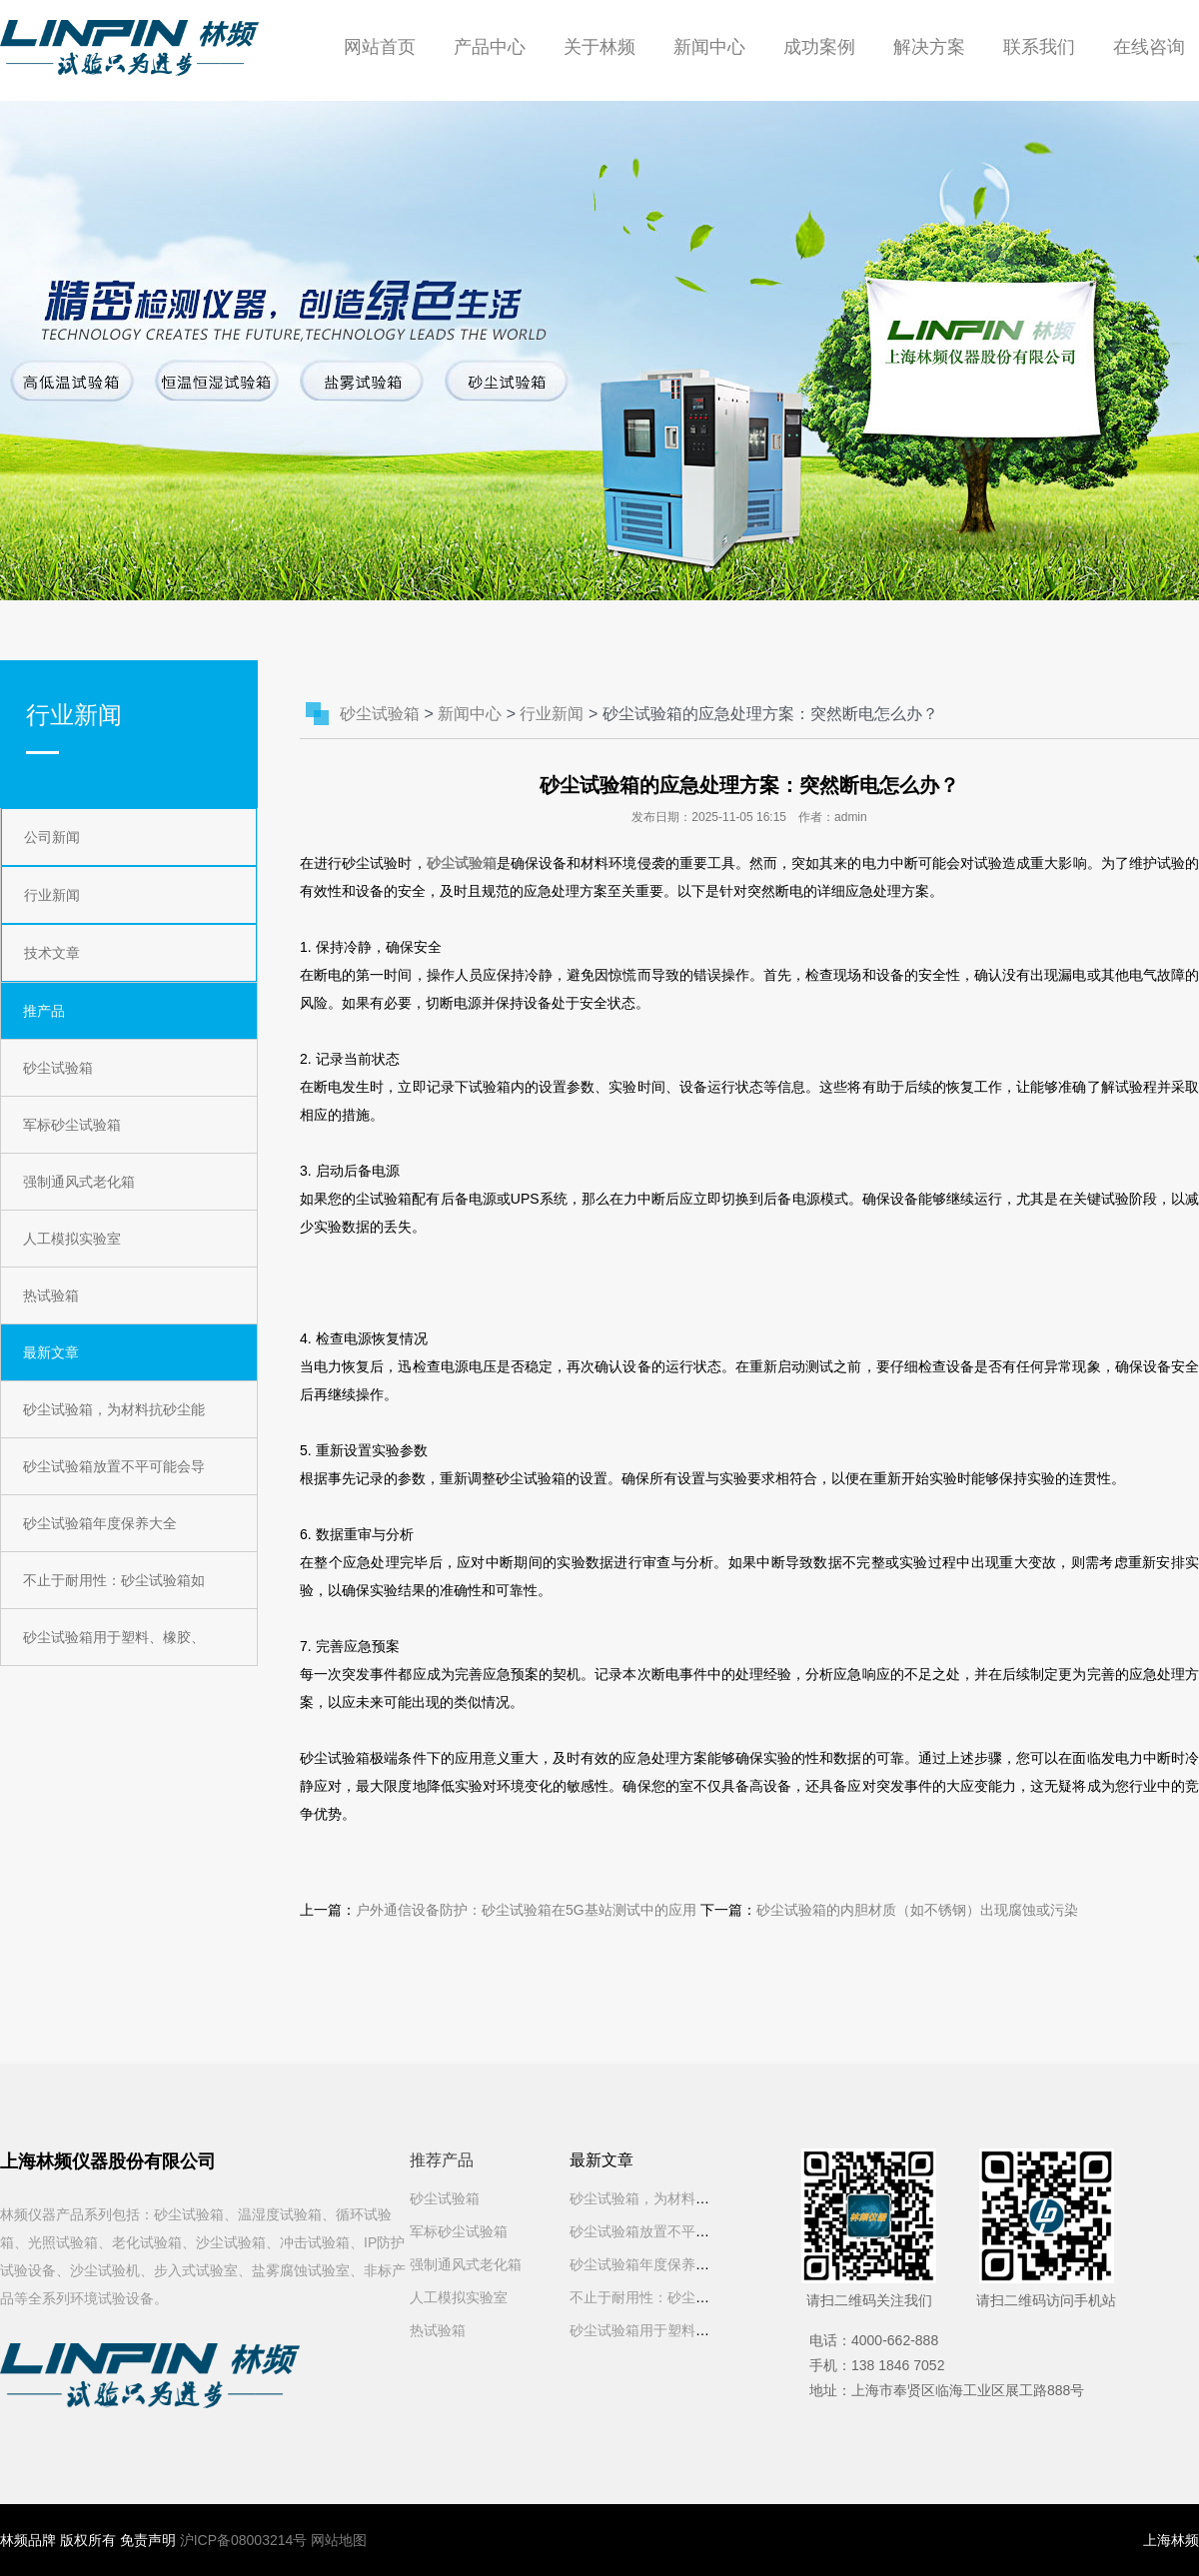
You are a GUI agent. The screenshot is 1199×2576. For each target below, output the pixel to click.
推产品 (44, 1011)
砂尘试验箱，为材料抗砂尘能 (114, 1409)
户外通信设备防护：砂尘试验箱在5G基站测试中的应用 (526, 1910)
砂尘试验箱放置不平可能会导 (114, 1466)
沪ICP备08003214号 (244, 2540)
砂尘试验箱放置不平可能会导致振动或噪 (695, 2231)
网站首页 (380, 47)
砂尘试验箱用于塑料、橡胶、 (114, 1637)
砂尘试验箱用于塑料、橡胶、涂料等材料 (695, 2330)
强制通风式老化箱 (79, 1182)
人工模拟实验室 (72, 1239)
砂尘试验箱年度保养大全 (100, 1523)
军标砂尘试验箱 (72, 1125)
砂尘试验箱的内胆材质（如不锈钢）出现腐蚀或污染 (917, 1910)
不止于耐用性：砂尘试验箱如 (114, 1580)
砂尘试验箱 (58, 1068)
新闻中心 (709, 47)
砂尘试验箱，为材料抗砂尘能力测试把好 (695, 2198)
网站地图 (339, 2540)
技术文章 (52, 953)
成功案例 (819, 47)
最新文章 (51, 1352)
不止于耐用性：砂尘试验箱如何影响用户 (695, 2297)
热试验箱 (51, 1295)
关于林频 (599, 47)
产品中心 (490, 47)
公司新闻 (52, 837)
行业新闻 (52, 895)
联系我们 (1039, 47)
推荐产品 (442, 2159)
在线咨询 (1149, 47)
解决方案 (929, 47)
